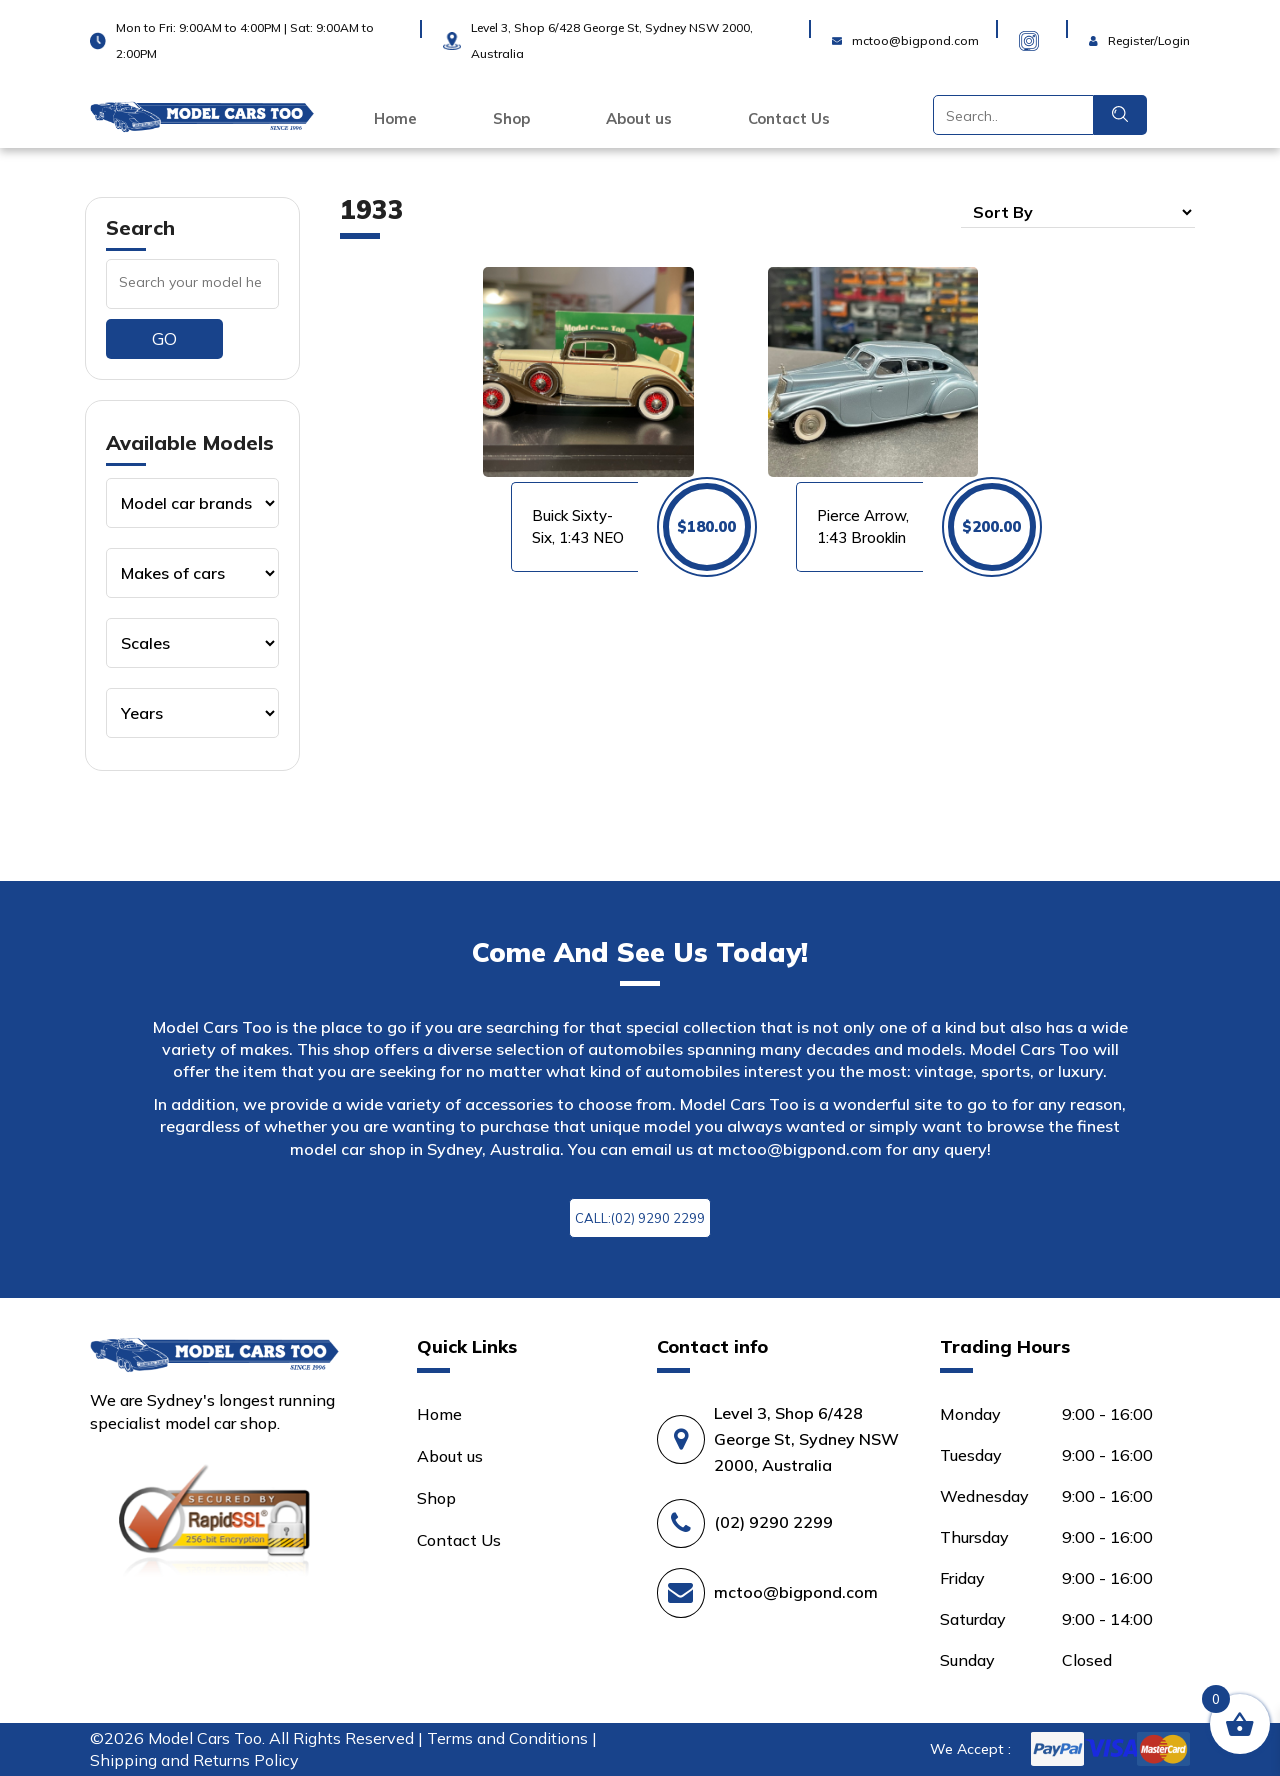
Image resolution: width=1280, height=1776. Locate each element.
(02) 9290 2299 (773, 1522)
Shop (511, 119)
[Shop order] (1078, 212)
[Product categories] (192, 503)
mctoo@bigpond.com (800, 1149)
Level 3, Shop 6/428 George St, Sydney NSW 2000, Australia (806, 1439)
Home (395, 119)
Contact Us (789, 119)
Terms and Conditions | (512, 1738)
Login (1109, 28)
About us (639, 119)
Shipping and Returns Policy (194, 1760)
